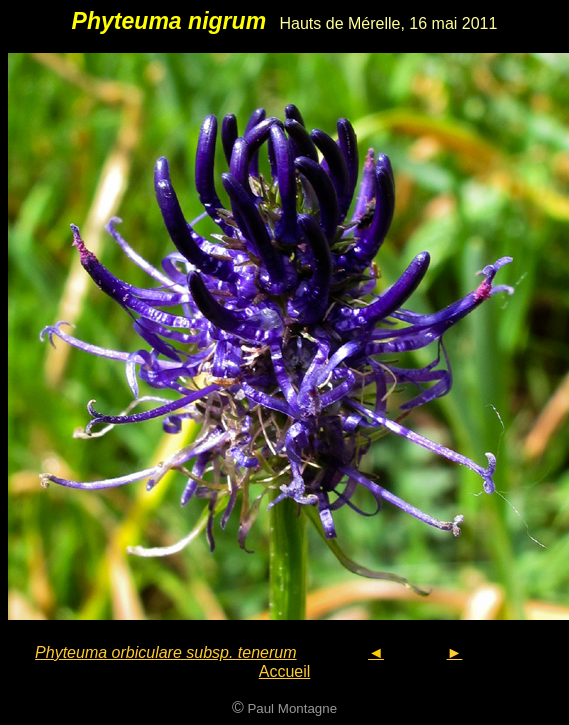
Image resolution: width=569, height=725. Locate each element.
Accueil (285, 671)
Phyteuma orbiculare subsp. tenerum (165, 652)
